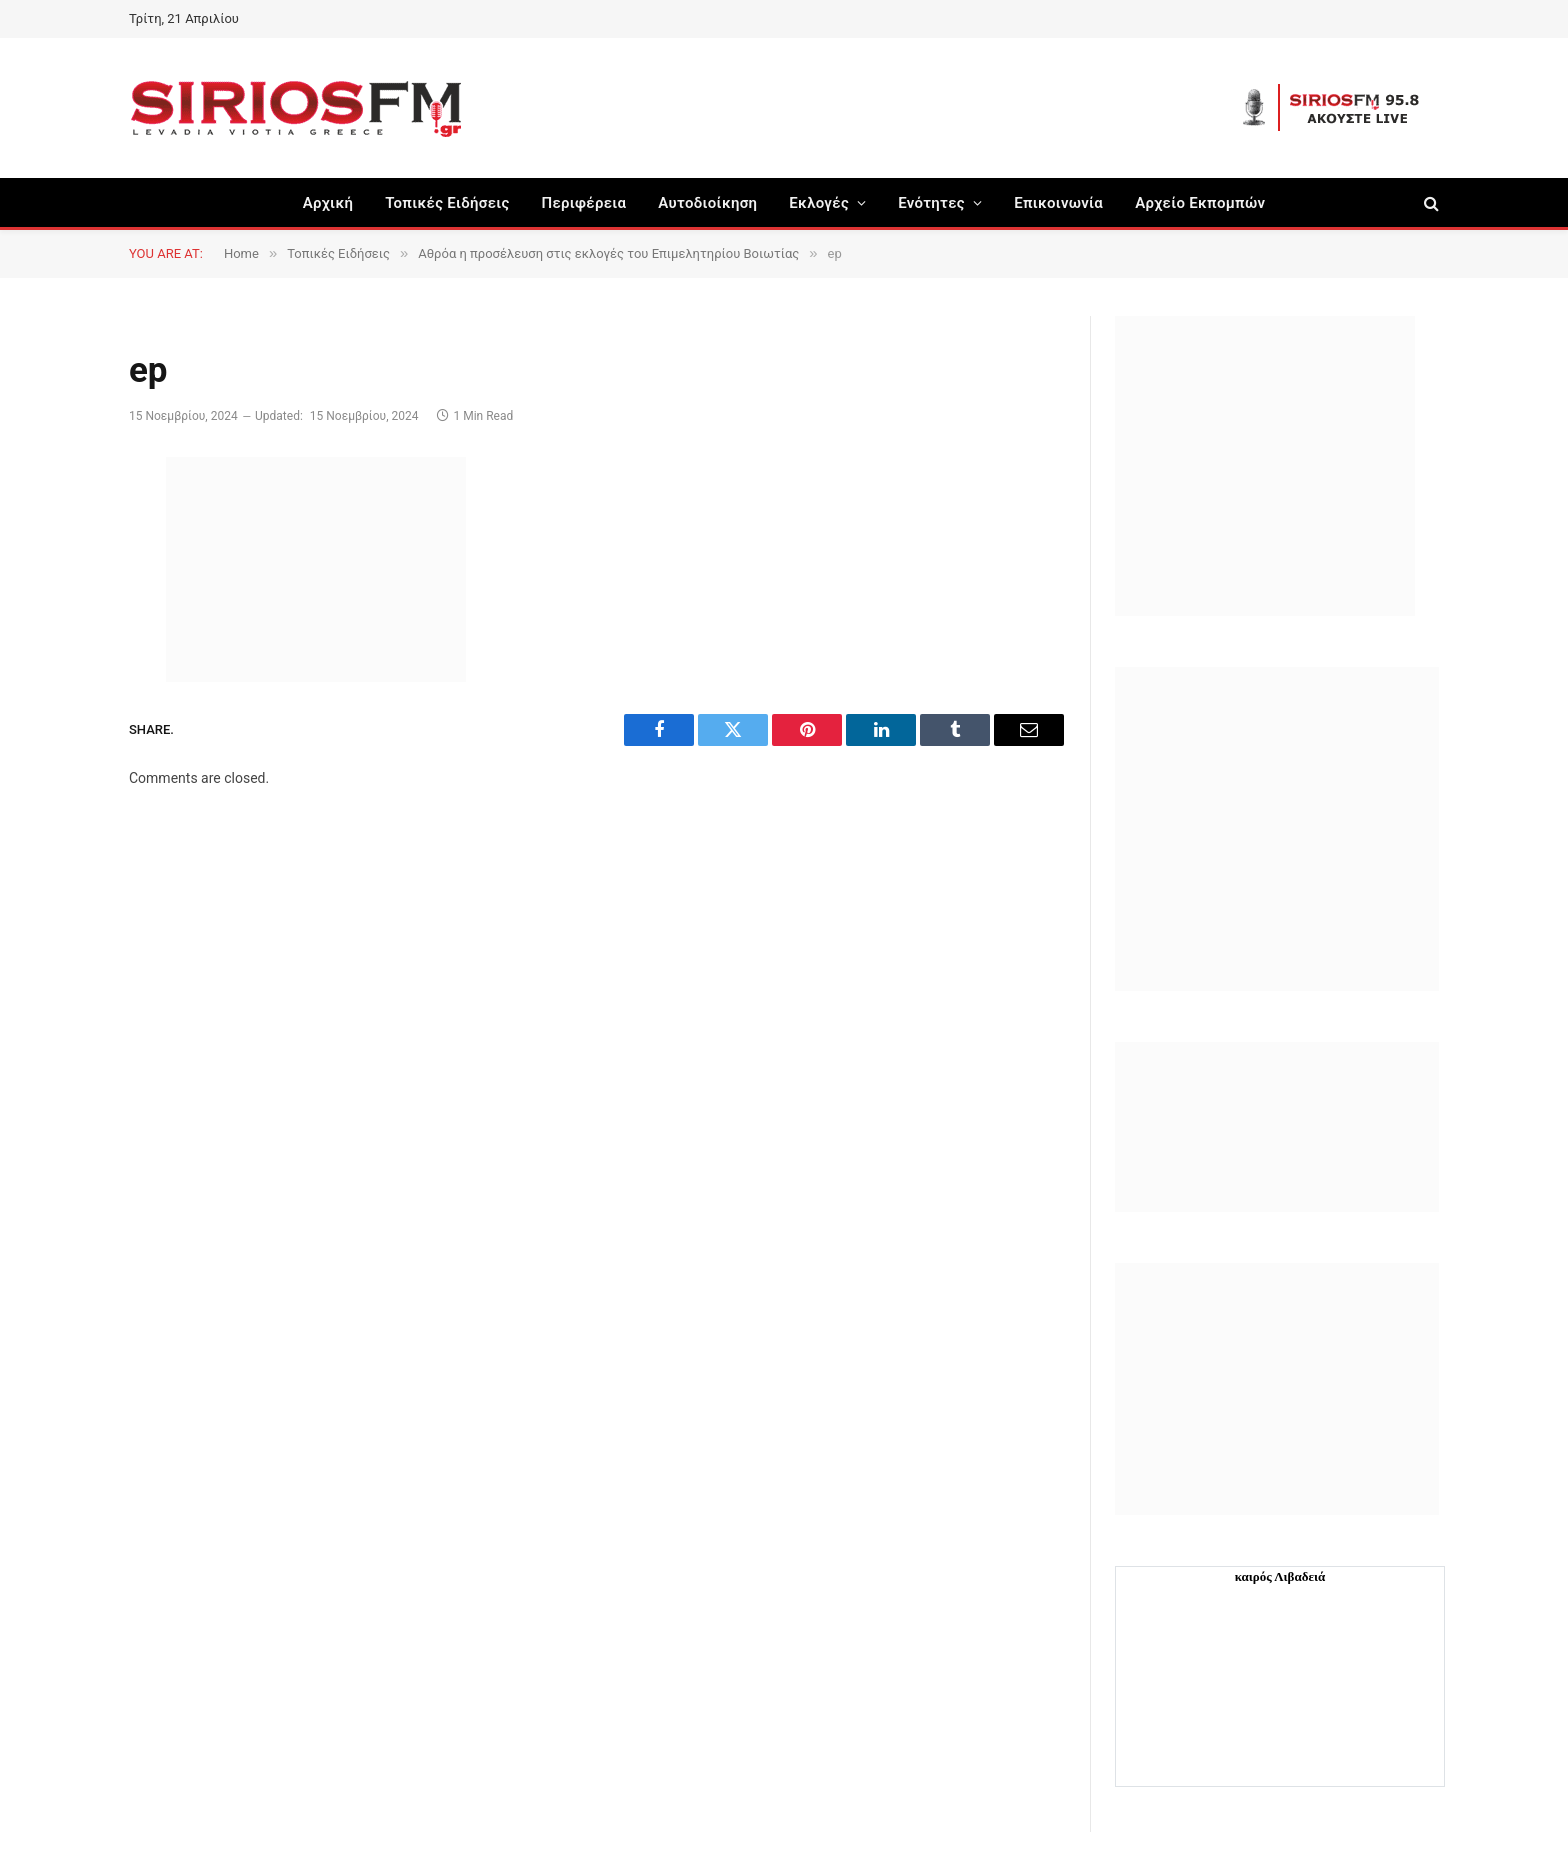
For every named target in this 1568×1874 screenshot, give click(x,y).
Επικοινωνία (1058, 203)
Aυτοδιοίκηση (707, 203)
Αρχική (328, 203)
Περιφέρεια (584, 203)
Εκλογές (819, 203)
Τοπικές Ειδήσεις (447, 203)
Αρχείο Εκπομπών (1200, 203)
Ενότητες (931, 203)
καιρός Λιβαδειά (1280, 1576)
